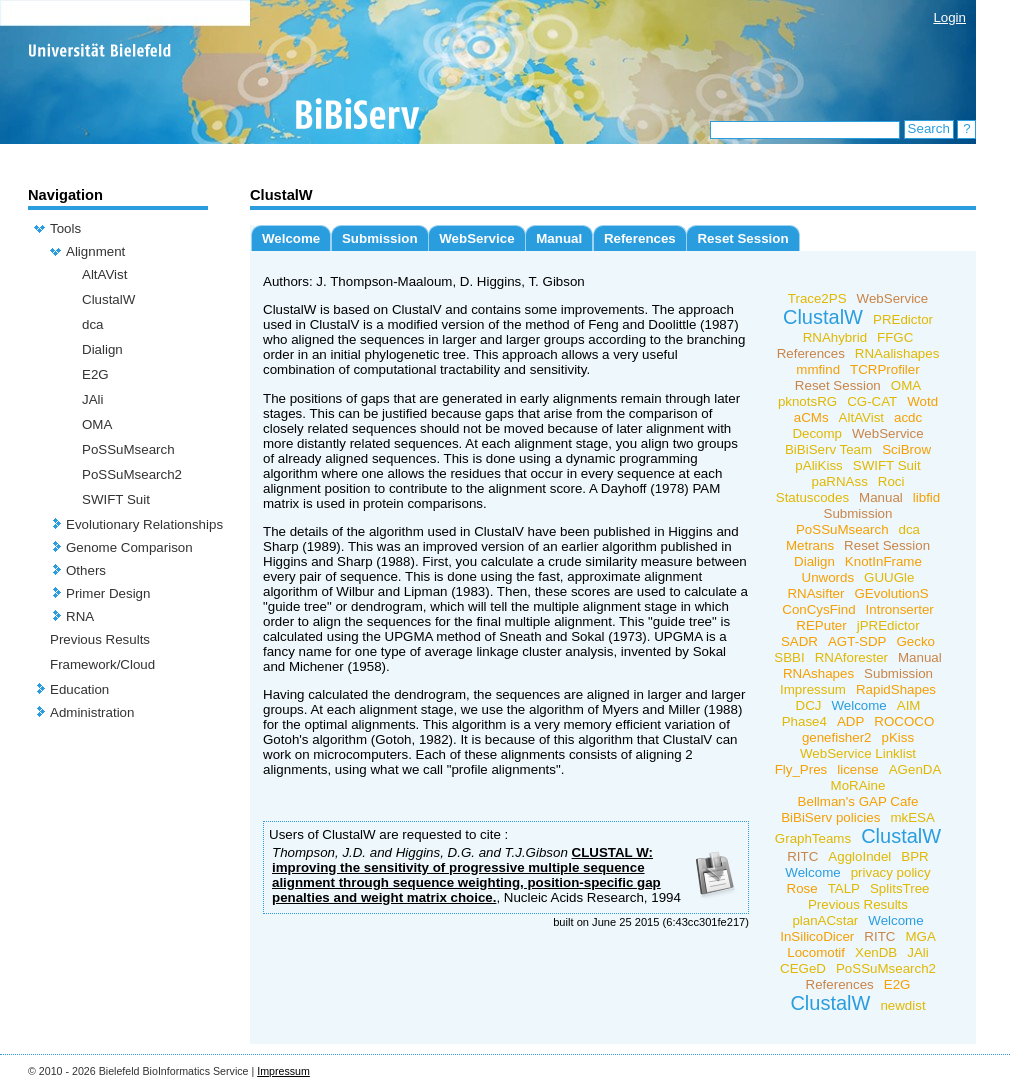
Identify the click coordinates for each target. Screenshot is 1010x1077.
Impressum (813, 689)
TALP (844, 888)
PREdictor (903, 319)
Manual (559, 238)
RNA (80, 616)
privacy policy (891, 872)
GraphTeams (813, 838)
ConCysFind (818, 609)
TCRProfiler (885, 369)
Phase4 (804, 721)
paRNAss (840, 481)
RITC (802, 856)
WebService (476, 238)
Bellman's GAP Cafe (858, 801)
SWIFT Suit (116, 499)
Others (86, 570)
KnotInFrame (883, 561)
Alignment (95, 251)
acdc (908, 417)
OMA (97, 424)
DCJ (809, 705)
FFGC (895, 337)
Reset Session (742, 238)
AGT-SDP (857, 641)
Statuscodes (812, 497)
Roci (891, 481)
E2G (95, 374)
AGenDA (915, 769)
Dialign (102, 349)
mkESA (912, 817)
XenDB (876, 952)
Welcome (291, 238)
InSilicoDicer (817, 936)
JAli (92, 399)
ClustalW (108, 299)
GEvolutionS (891, 593)
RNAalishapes (897, 353)
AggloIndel (859, 856)
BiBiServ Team (828, 449)
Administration (92, 712)
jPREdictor (888, 625)
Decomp (817, 433)
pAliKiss (818, 465)
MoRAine (858, 785)
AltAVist (104, 274)
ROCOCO (904, 721)
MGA (920, 936)
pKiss (898, 737)
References (640, 238)
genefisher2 (837, 737)
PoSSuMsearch (128, 449)
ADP (850, 721)
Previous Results (100, 639)
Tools (65, 228)
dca (93, 324)
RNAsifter (815, 593)
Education (79, 689)
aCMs (811, 417)
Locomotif (816, 952)
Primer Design (108, 593)
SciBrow (906, 449)
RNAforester (851, 657)
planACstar (825, 920)
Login (949, 17)
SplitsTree (900, 888)
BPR (914, 856)
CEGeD (803, 968)
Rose (802, 888)
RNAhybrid (835, 337)
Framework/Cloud (102, 664)
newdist (902, 1005)
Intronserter (900, 609)
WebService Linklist (858, 753)
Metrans (810, 545)
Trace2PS (817, 298)
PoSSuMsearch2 (132, 474)
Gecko (916, 641)
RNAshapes (818, 673)
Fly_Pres (801, 769)
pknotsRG (807, 401)
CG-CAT (872, 401)
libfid (926, 497)
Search (929, 128)
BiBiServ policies (830, 817)
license (858, 769)
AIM (909, 705)
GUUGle (889, 577)
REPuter (821, 625)
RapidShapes (896, 689)
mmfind (818, 369)
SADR (799, 641)
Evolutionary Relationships (144, 524)
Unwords (828, 577)
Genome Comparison (129, 547)
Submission (380, 238)
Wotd (922, 401)
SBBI (789, 657)
